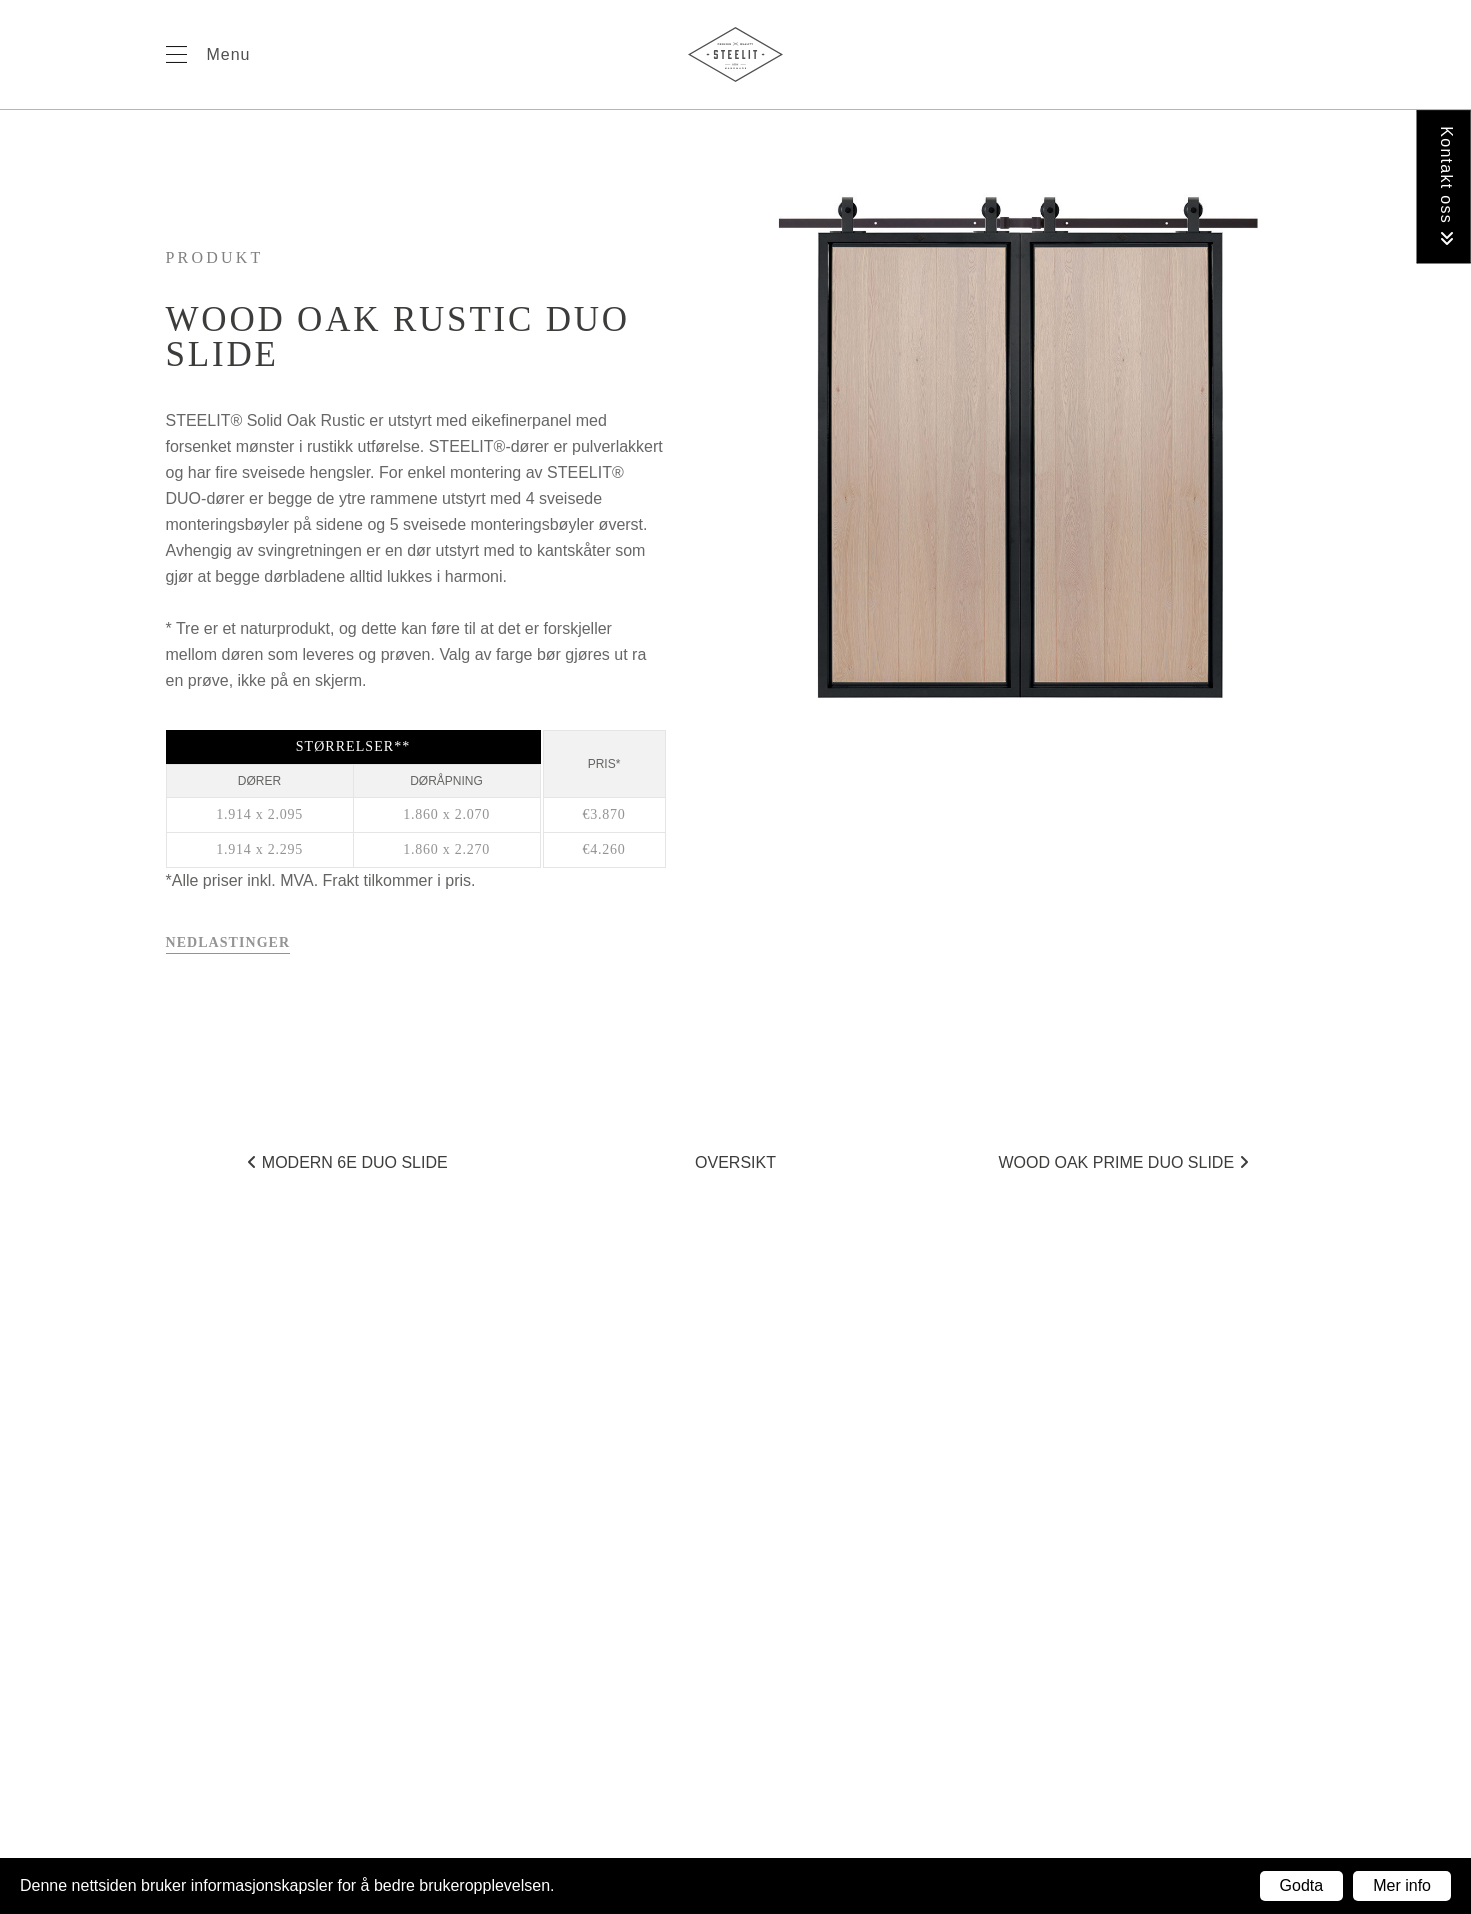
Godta (1302, 1885)
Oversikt (735, 1162)
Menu (229, 54)
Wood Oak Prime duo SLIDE (1123, 1162)
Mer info (1402, 1885)
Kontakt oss (1446, 186)
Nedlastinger (228, 942)
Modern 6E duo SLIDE (347, 1162)
